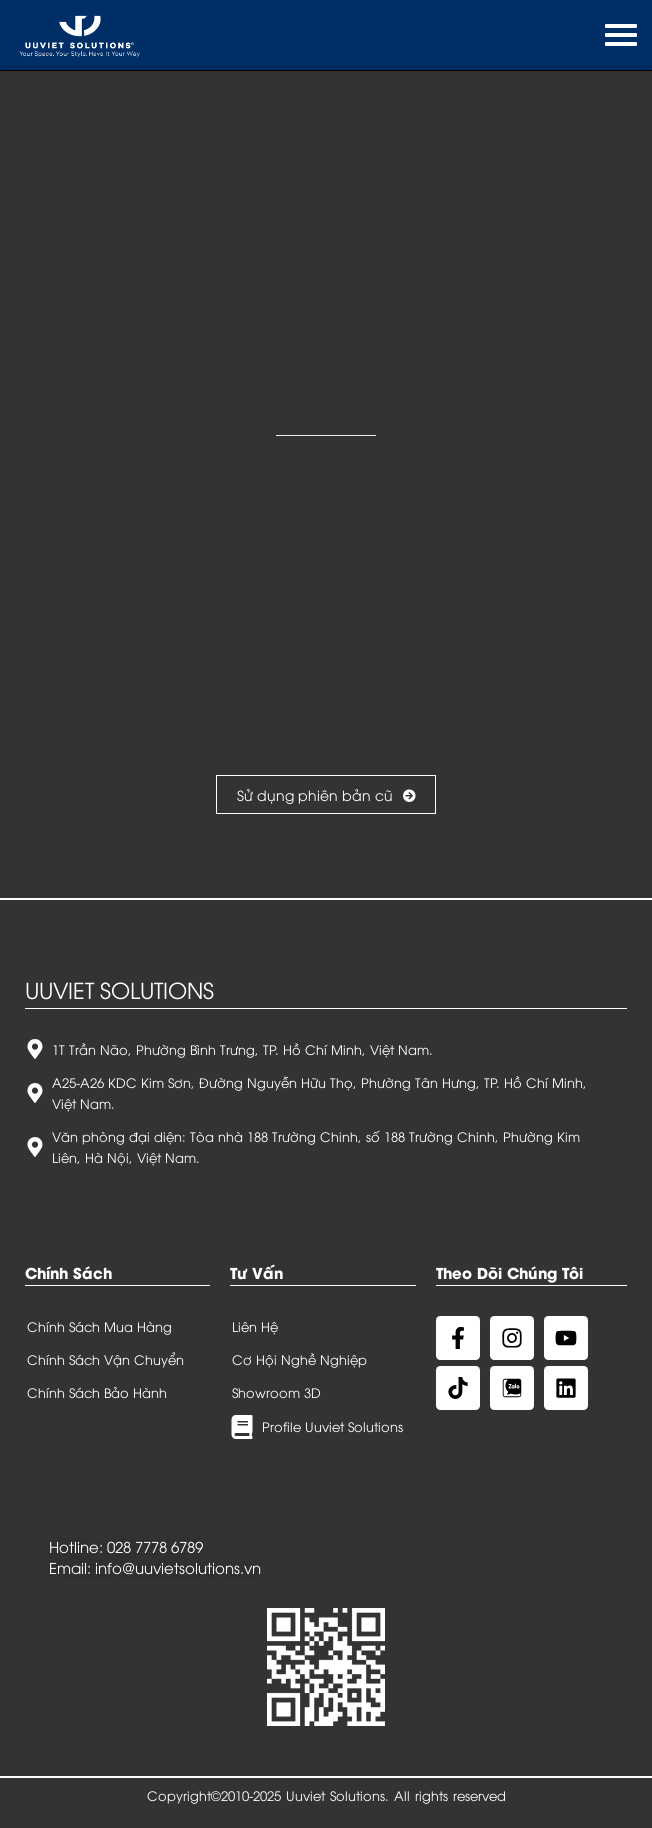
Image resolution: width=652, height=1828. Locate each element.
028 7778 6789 (155, 1546)
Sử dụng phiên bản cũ (326, 794)
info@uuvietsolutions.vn (178, 1567)
